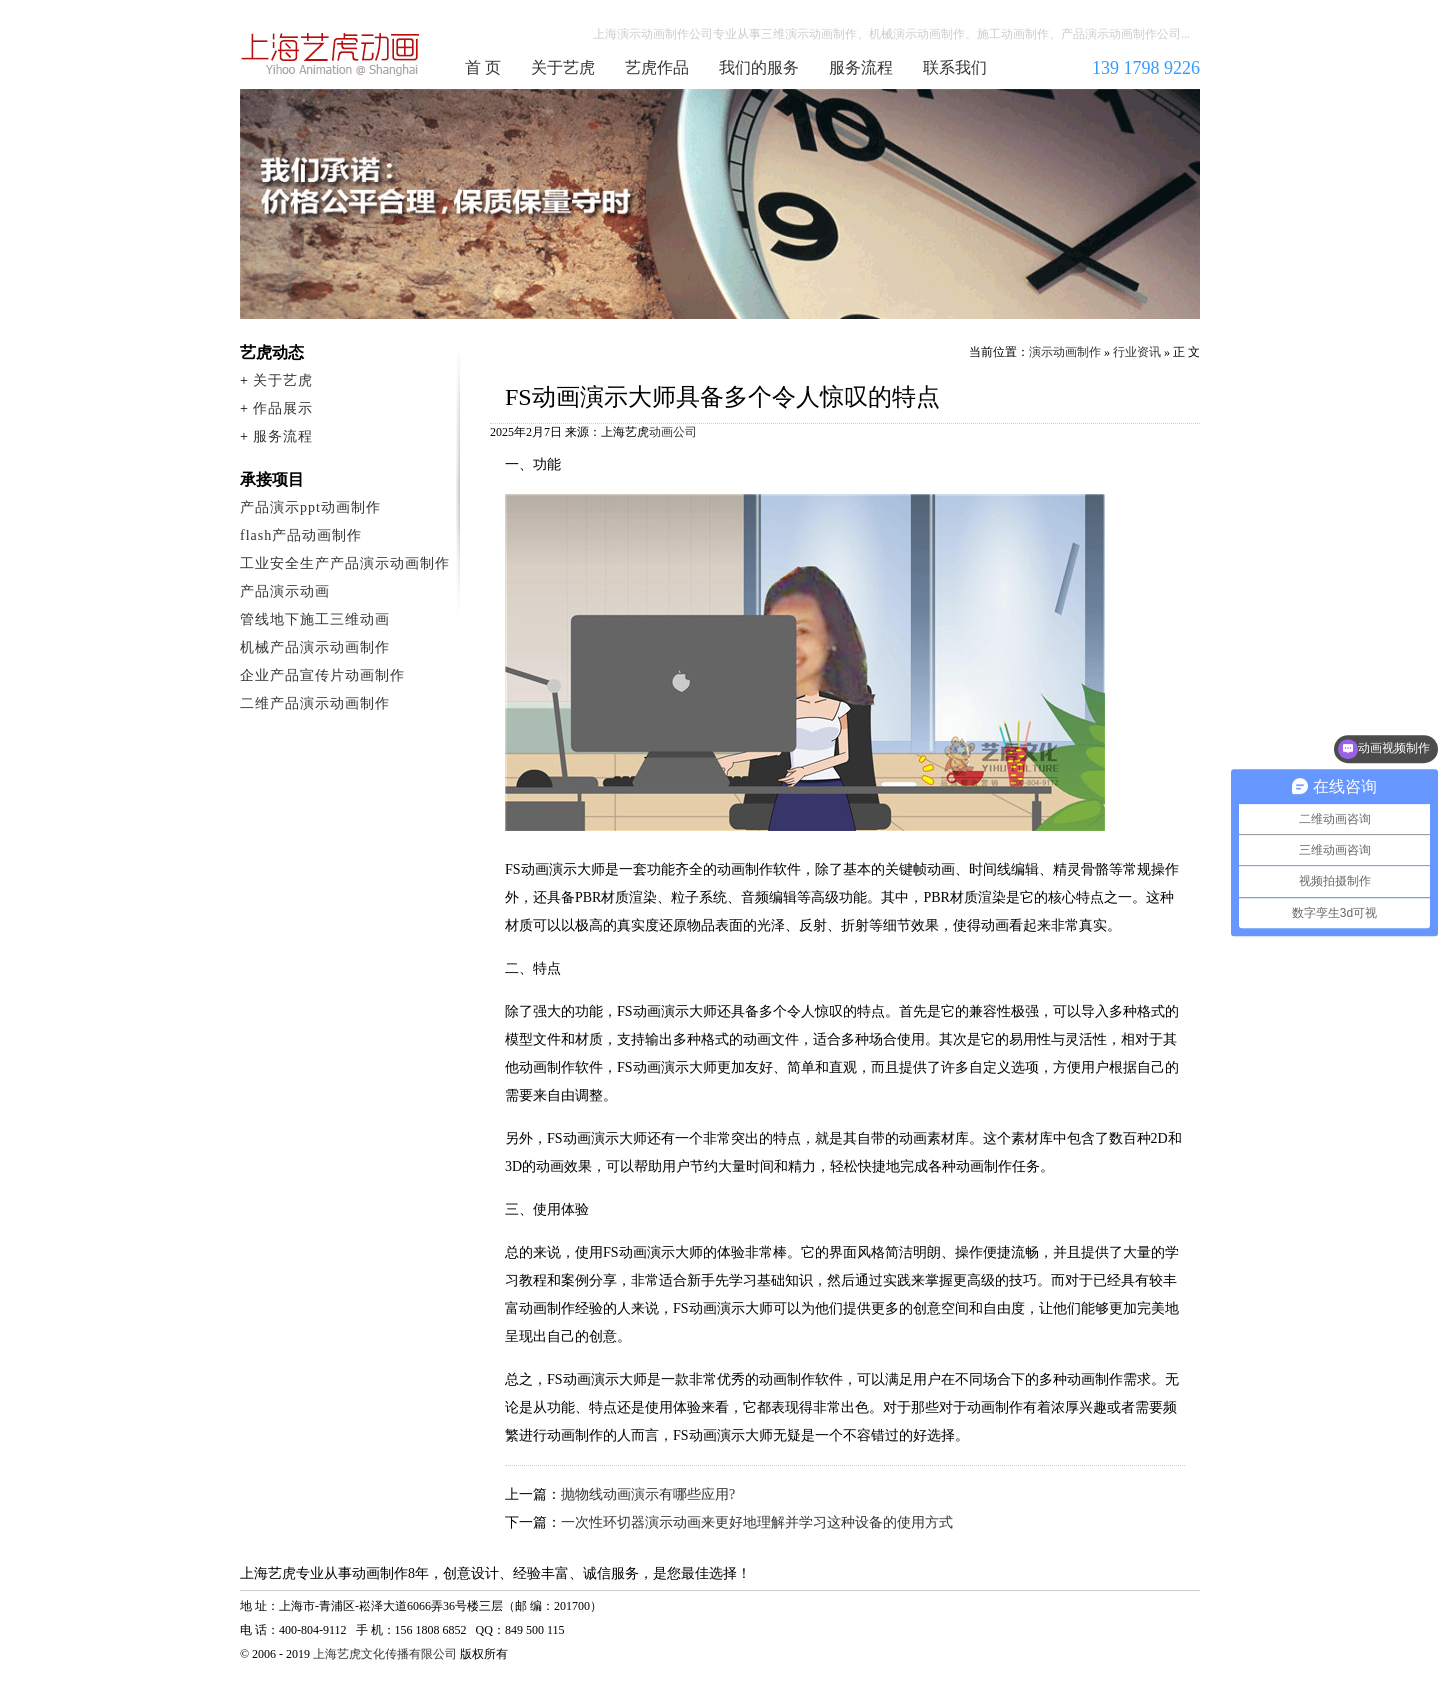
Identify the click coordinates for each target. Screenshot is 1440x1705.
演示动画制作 (1065, 352)
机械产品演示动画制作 (315, 647)
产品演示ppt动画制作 (310, 507)
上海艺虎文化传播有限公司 (385, 1654)
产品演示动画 (285, 591)
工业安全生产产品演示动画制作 (345, 563)
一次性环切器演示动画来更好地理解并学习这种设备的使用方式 (757, 1522)
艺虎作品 (657, 67)
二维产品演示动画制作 (315, 703)
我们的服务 (759, 67)
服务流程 (861, 67)
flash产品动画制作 (301, 535)
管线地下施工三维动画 (315, 619)
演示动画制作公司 (331, 54)
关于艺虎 (563, 67)
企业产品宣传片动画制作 (322, 675)
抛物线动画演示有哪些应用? (648, 1494)
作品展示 (283, 408)
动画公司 (673, 432)
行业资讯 (1137, 352)
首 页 (483, 67)
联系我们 (955, 67)
